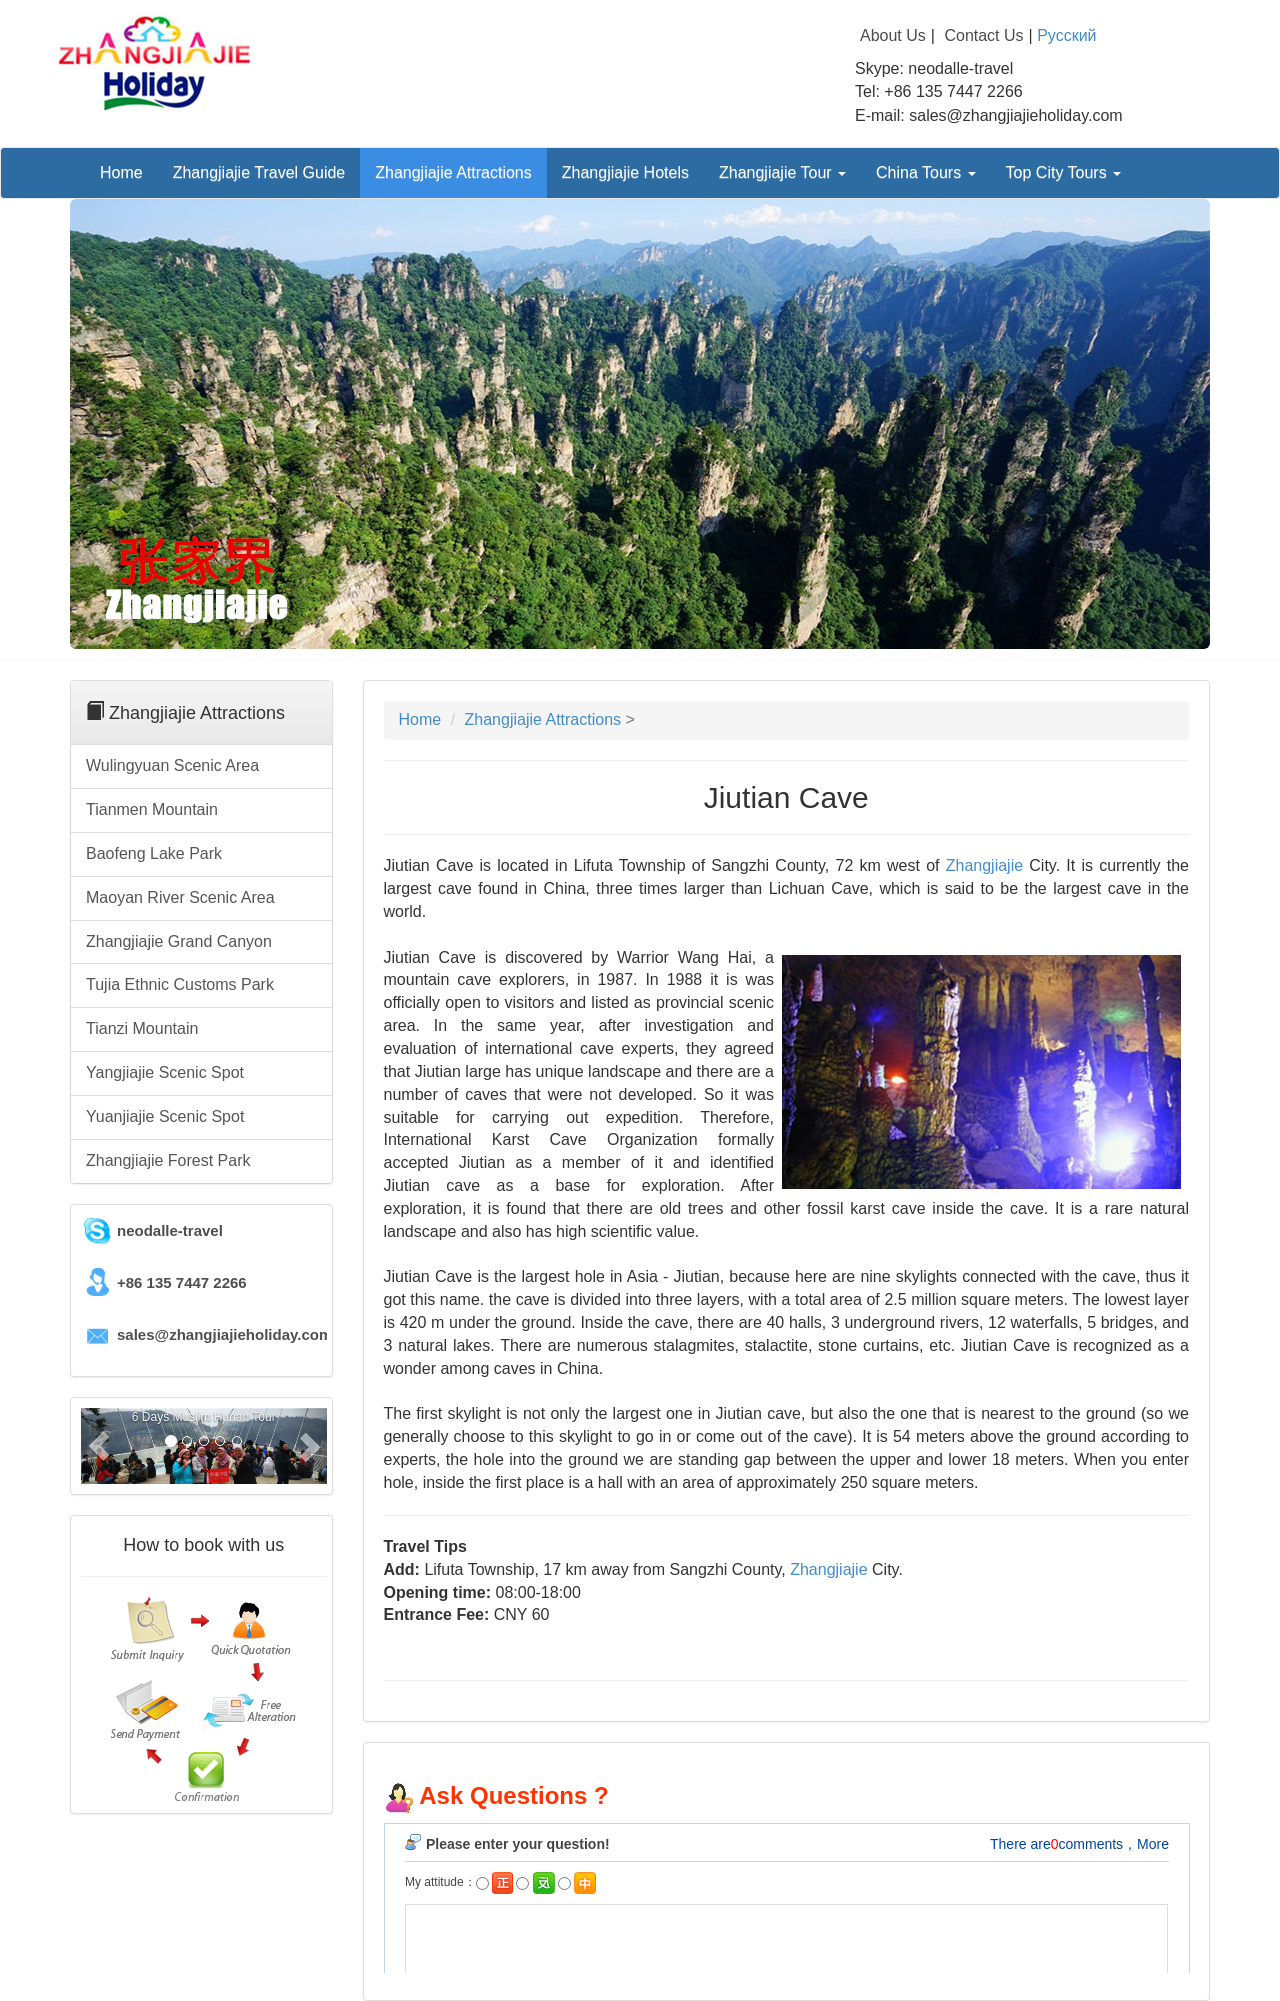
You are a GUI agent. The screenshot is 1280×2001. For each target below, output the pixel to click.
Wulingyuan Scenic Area (172, 765)
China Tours (926, 172)
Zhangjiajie (984, 865)
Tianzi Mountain (142, 1028)
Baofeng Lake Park (154, 853)
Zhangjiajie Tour (782, 172)
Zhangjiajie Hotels (625, 172)
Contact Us (983, 35)
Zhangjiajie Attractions (453, 172)
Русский (1066, 35)
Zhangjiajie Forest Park (168, 1160)
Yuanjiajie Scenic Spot (165, 1116)
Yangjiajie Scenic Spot (165, 1072)
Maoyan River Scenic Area (180, 897)
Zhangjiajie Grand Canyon (179, 941)
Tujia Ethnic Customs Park (180, 984)
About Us (893, 35)
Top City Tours (1064, 172)
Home (121, 172)
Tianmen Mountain (152, 809)
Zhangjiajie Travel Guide (259, 172)
